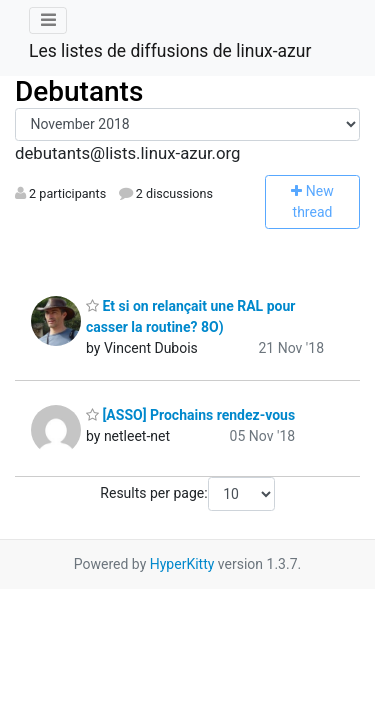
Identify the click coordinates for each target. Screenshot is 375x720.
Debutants (79, 91)
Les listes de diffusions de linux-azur (170, 51)
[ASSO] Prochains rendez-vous (190, 415)
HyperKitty (182, 564)
